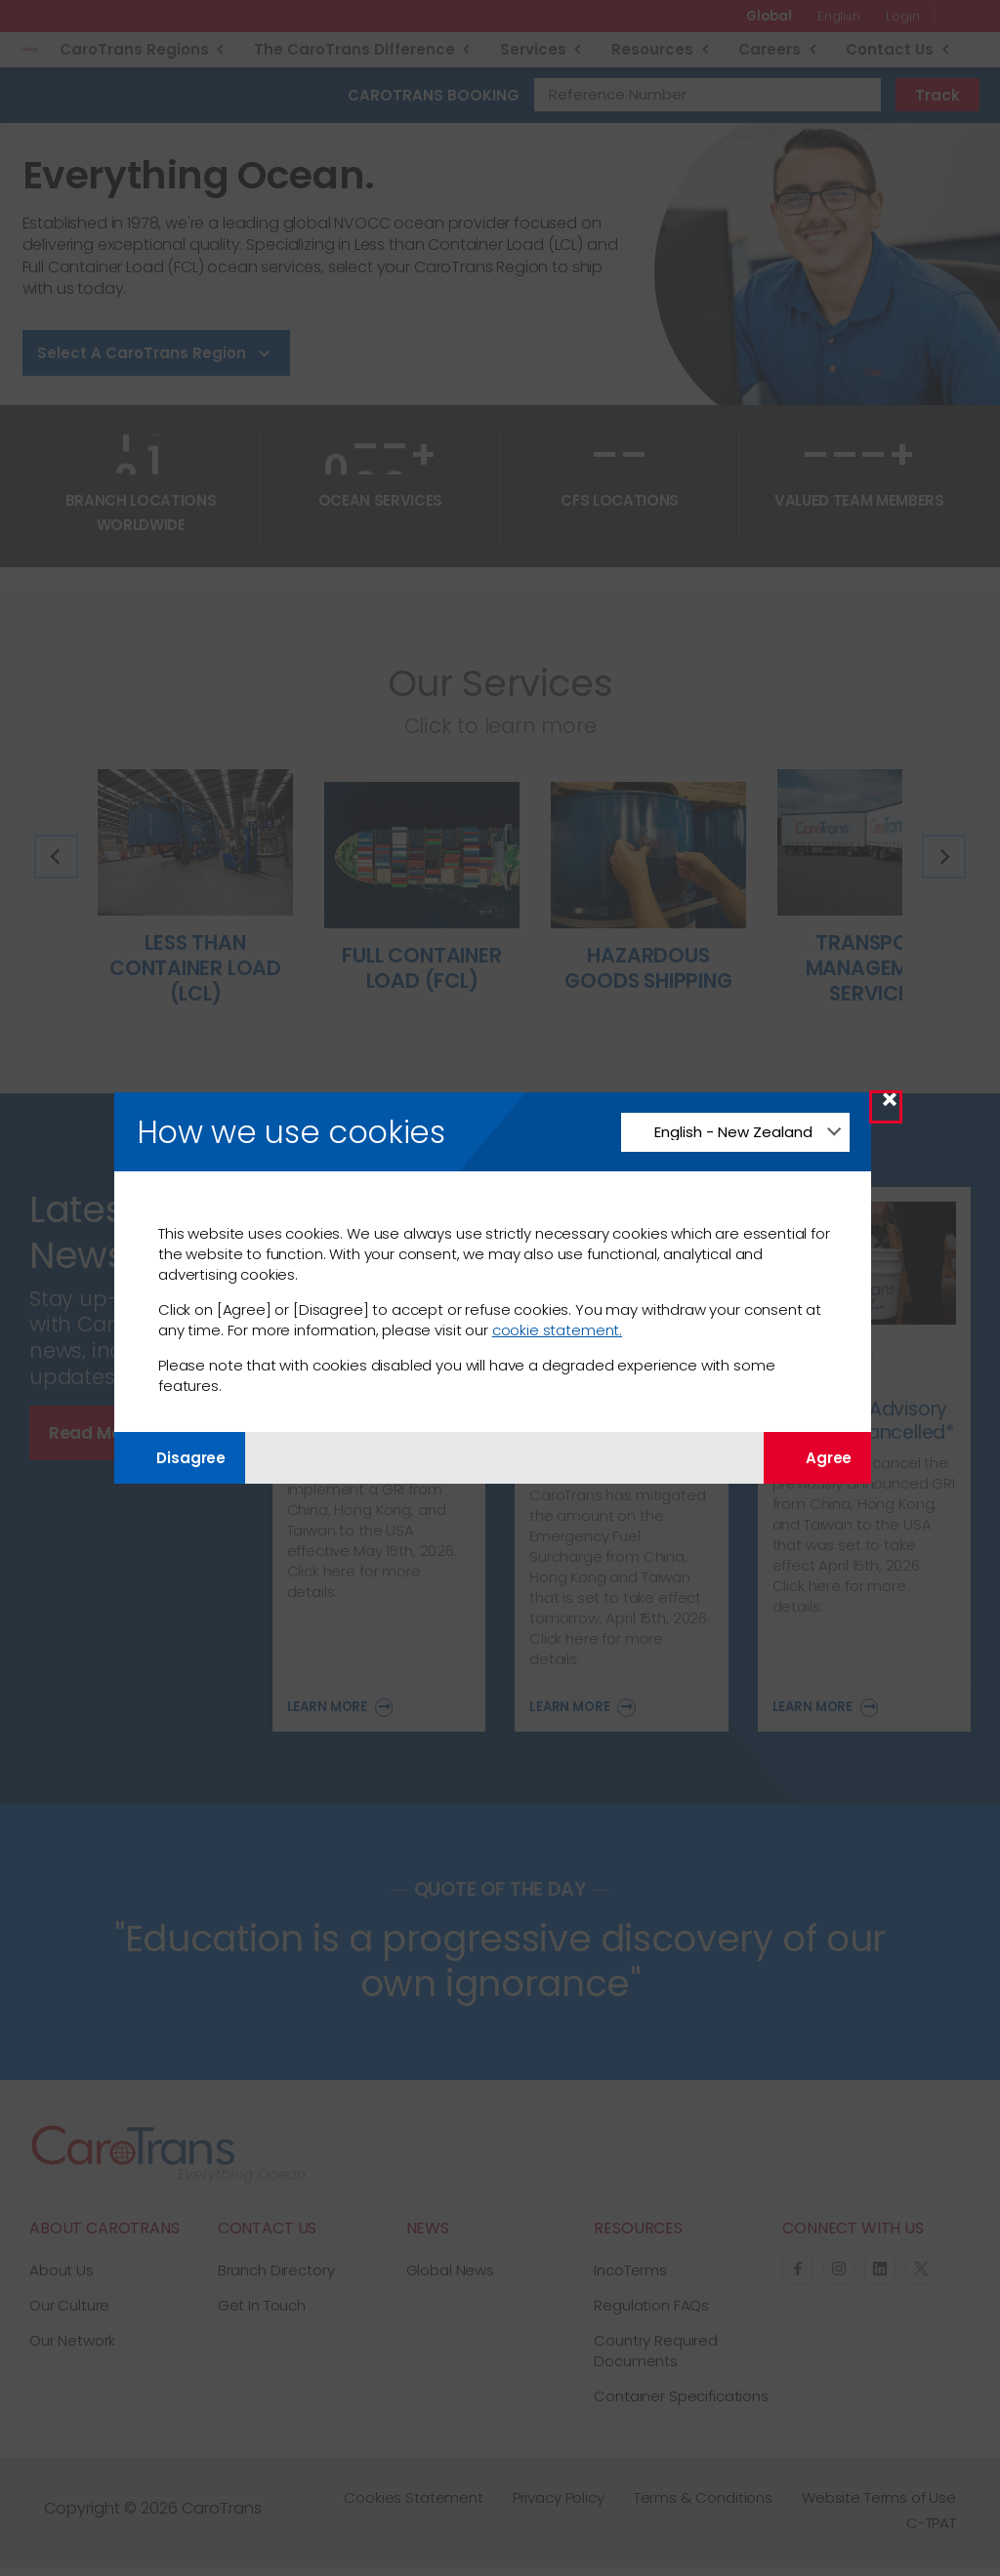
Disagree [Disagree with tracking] (180, 1458)
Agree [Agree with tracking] (818, 1458)
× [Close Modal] (889, 1106)
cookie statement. (557, 1330)
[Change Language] (735, 1132)
